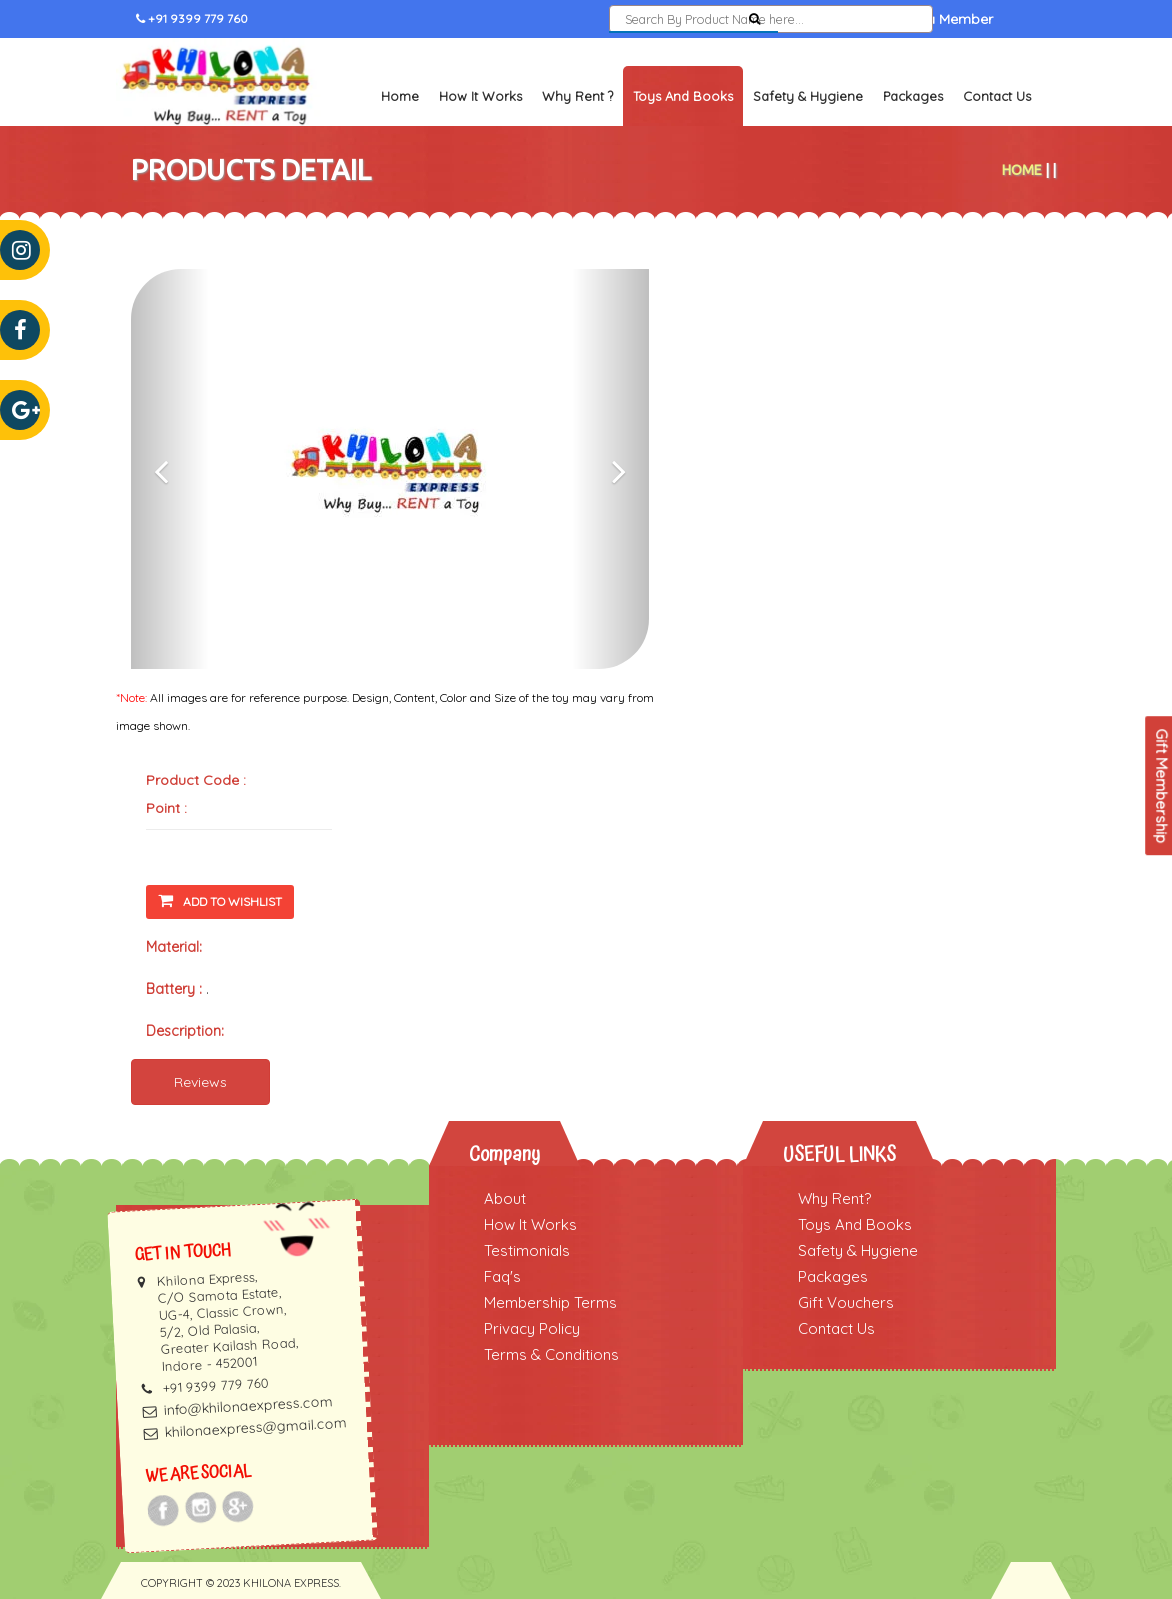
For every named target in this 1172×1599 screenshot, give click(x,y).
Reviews (200, 1082)
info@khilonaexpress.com (248, 1406)
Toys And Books (855, 1224)
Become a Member (930, 19)
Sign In (822, 19)
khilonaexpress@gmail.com (255, 1428)
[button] (170, 469)
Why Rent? (834, 1198)
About (505, 1198)
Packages (913, 96)
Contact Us (997, 96)
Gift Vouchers (846, 1302)
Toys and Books (683, 96)
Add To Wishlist (220, 900)
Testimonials (527, 1250)
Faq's (502, 1276)
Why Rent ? (577, 96)
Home (400, 96)
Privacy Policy (532, 1328)
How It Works (480, 96)
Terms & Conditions (551, 1354)
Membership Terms (550, 1302)
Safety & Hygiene (808, 96)
